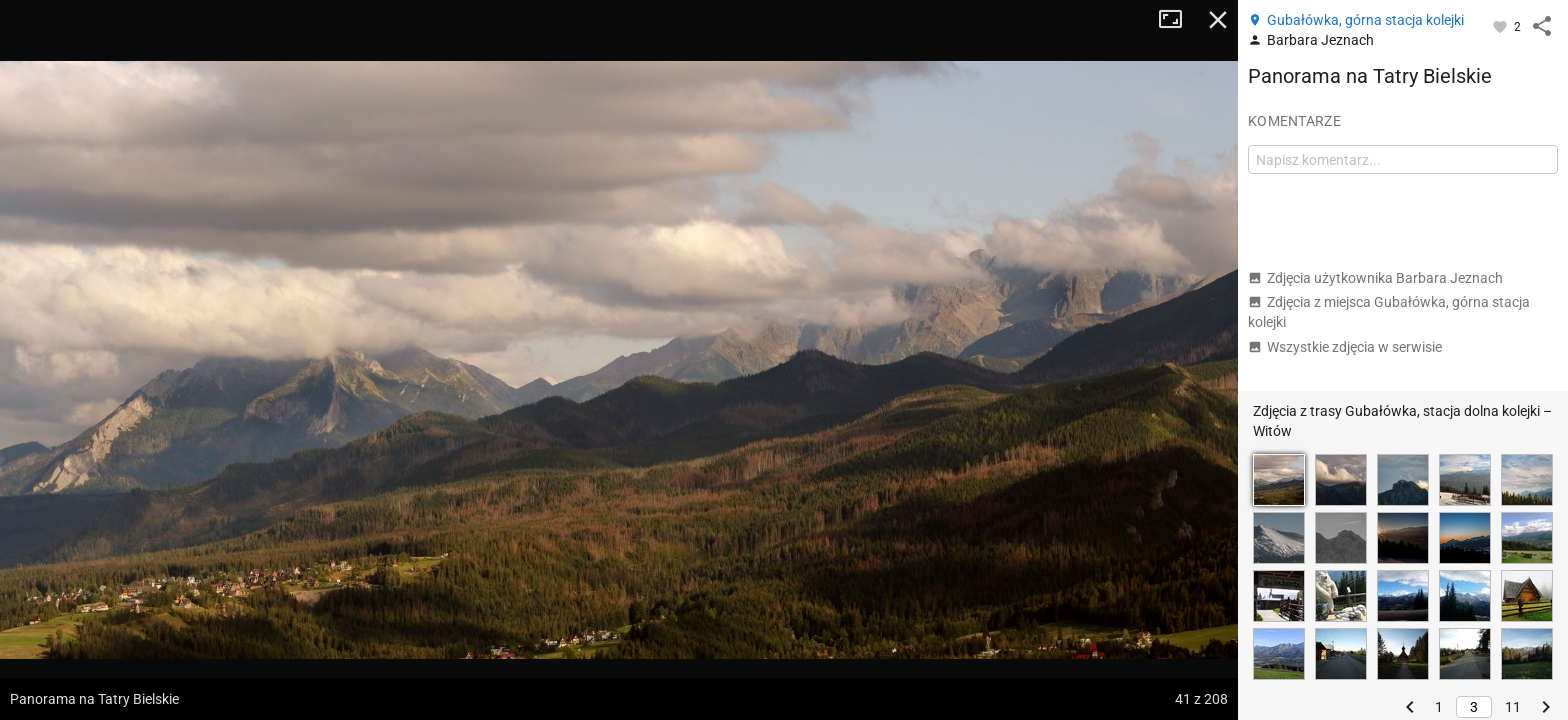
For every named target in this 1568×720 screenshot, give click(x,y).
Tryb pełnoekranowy (1178, 20)
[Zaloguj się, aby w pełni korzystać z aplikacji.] (1501, 26)
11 (1513, 707)
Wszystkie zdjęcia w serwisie (1345, 347)
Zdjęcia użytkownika (1375, 278)
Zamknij (1218, 20)
